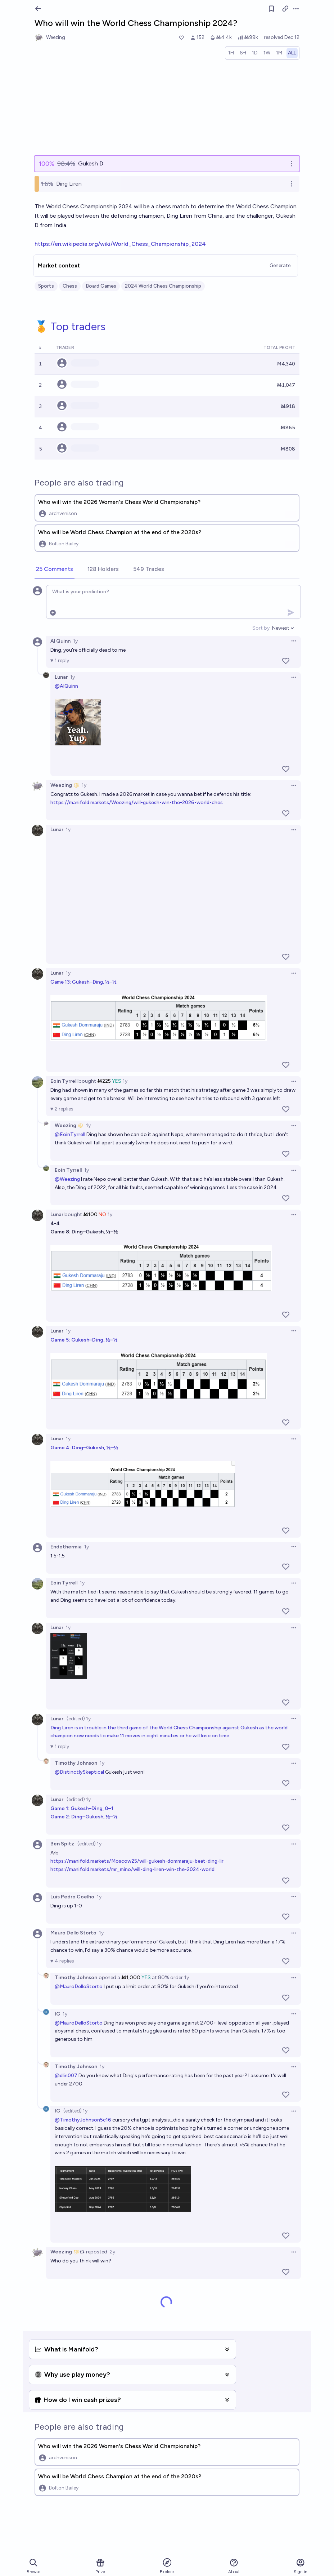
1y (75, 641)
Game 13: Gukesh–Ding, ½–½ (83, 982)
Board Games (101, 286)
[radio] (231, 53)
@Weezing (67, 1179)
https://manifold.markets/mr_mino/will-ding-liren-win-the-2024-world (132, 1869)
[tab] (55, 569)
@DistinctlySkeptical (79, 1772)
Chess (70, 286)
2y (112, 2252)
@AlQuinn (66, 686)
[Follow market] (271, 8)
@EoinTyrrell (70, 1134)
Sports (46, 286)
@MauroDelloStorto (79, 1986)
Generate (280, 265)
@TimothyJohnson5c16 (83, 2120)
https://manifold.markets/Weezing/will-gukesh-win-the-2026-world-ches (136, 802)
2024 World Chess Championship (163, 286)
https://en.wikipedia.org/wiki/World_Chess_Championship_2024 (120, 243)
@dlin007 (66, 2075)
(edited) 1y (79, 1719)
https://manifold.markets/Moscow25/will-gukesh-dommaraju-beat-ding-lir (137, 1861)
